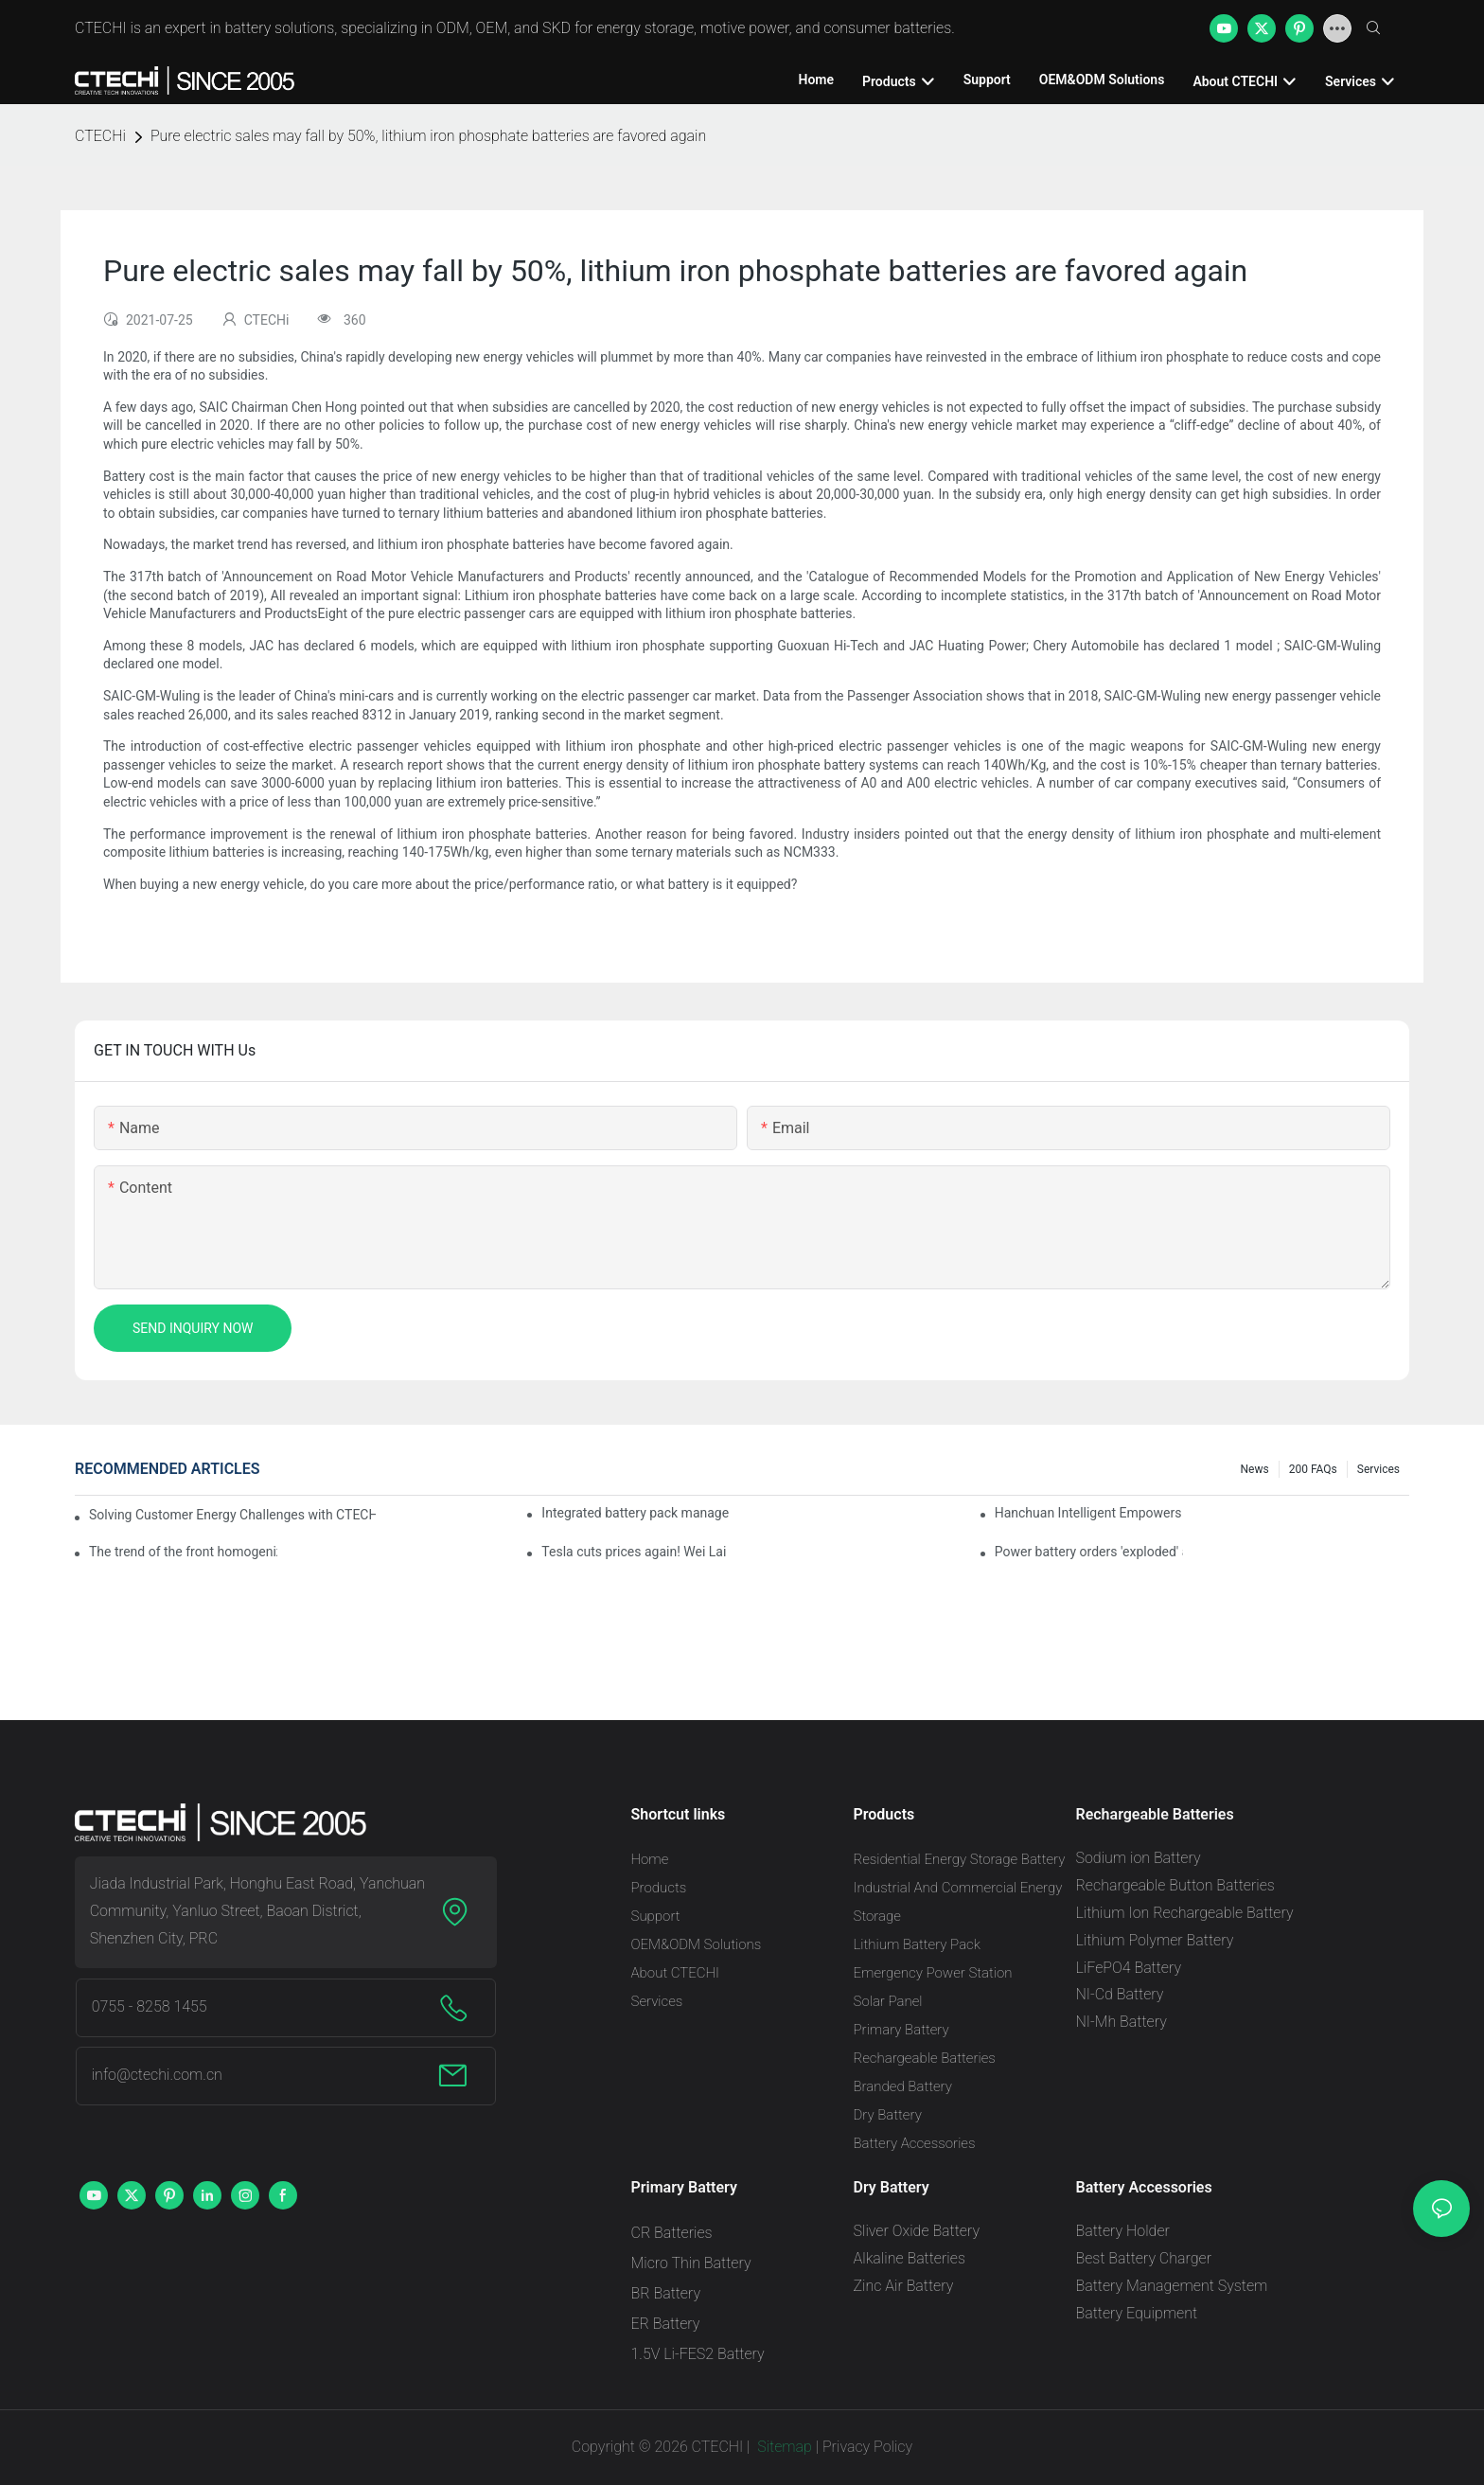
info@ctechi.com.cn (157, 2075)
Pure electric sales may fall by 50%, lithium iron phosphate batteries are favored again (428, 136)
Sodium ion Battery (1138, 1858)
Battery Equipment (1137, 2313)
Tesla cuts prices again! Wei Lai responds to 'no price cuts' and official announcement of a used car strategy (635, 1551)
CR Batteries (672, 2233)
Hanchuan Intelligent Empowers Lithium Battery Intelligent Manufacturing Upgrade (1089, 1512)
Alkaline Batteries (909, 2258)
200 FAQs (1313, 1469)
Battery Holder (1123, 2231)
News (1255, 1469)
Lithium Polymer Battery (1155, 1940)
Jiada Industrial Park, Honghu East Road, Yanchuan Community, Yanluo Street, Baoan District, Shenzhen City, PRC (257, 1910)
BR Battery (666, 2293)
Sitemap (782, 2447)
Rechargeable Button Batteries (1175, 1885)
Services (1378, 1469)
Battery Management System (1172, 2286)
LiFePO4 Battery (1129, 1968)
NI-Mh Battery (1121, 2022)
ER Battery (665, 2324)
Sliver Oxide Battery (917, 2231)
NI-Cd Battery (1120, 1994)
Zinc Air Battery (904, 2286)
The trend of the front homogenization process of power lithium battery (183, 1551)
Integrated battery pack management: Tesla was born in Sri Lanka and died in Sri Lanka (635, 1512)
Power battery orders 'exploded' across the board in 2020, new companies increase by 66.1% (1089, 1551)
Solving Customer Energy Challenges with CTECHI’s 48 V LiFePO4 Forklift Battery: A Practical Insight (232, 1514)
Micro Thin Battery (691, 2263)
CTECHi (100, 136)
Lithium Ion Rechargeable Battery (1185, 1913)
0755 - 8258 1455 (149, 2006)
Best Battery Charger (1144, 2258)
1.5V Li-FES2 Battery (698, 2354)
